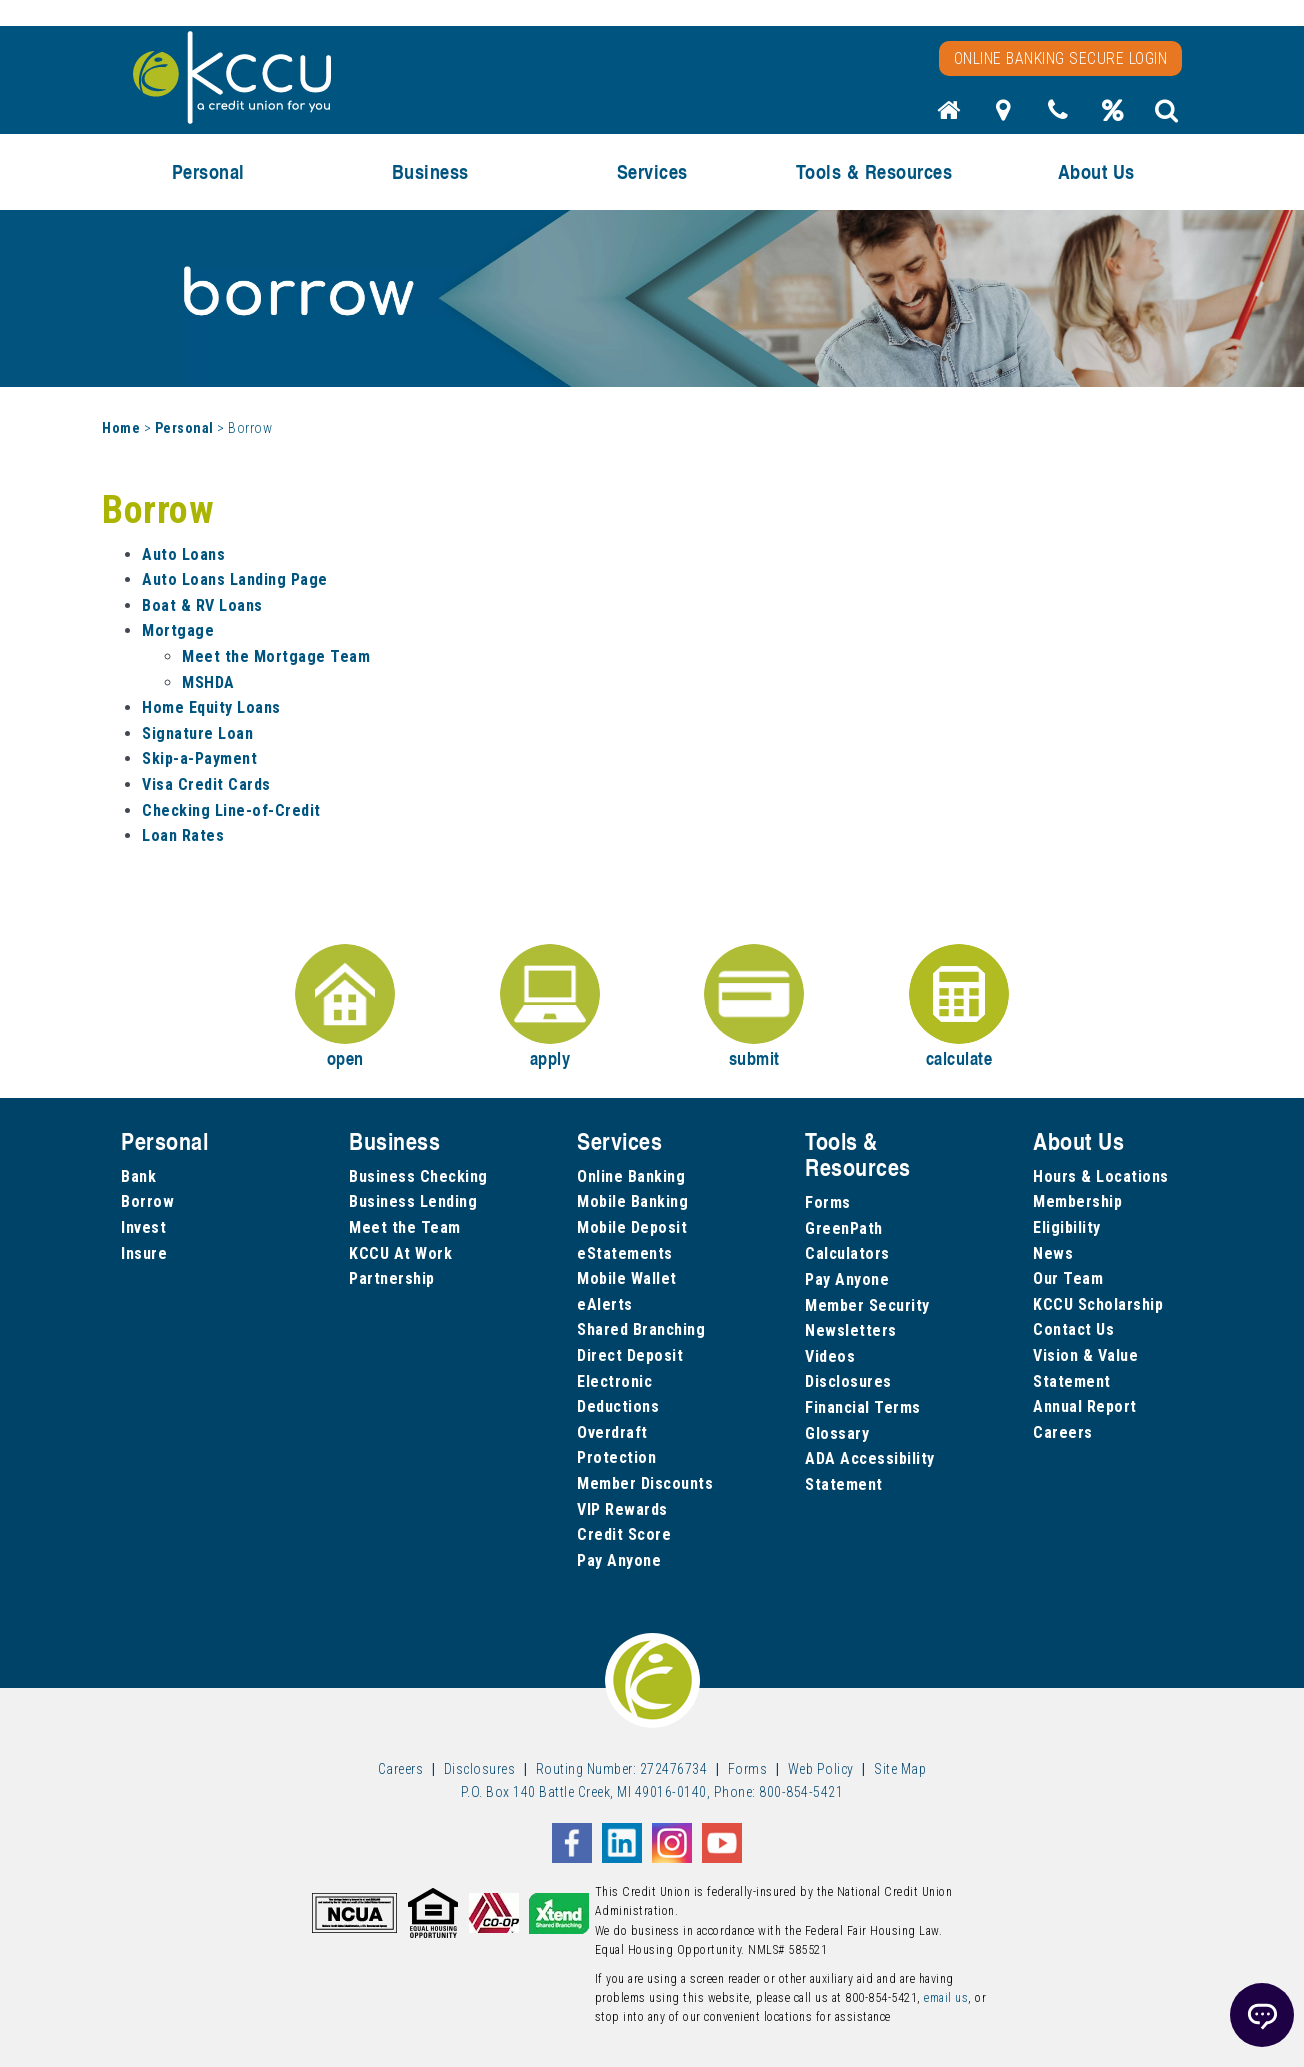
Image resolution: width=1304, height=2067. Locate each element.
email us (946, 1998)
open (345, 1007)
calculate (959, 1007)
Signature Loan (197, 733)
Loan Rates (183, 835)
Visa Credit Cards (206, 784)
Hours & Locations (1101, 1176)
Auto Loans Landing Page (235, 579)
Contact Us (1073, 1329)
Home (121, 428)
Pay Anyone (619, 1560)
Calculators (847, 1253)
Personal (208, 171)
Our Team (1068, 1278)
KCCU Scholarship (1098, 1304)
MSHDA (208, 682)
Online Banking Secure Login (1061, 58)
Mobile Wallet (627, 1278)
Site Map (900, 1769)
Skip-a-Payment (199, 758)
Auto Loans (183, 554)
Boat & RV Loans (202, 605)
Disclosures (848, 1381)
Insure (144, 1253)
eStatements (625, 1253)
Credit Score (624, 1534)
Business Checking (418, 1176)
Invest (143, 1227)
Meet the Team (405, 1227)
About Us (1096, 171)
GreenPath (844, 1228)
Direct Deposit (630, 1355)
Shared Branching (641, 1329)
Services (652, 171)
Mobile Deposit (632, 1227)
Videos (830, 1356)
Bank (138, 1176)
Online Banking (631, 1176)
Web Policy (821, 1769)
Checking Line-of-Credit (231, 810)
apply (550, 1007)
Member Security (867, 1305)
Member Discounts (645, 1483)
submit (754, 1007)
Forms (828, 1202)
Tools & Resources (874, 171)
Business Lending (413, 1201)
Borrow (147, 1201)
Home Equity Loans (211, 707)
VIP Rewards (622, 1509)
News (1053, 1253)
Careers (1063, 1432)
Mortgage (178, 630)
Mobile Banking (632, 1201)
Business (430, 171)
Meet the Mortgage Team (276, 656)
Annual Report (1085, 1406)
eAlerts (605, 1304)
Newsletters (851, 1330)
